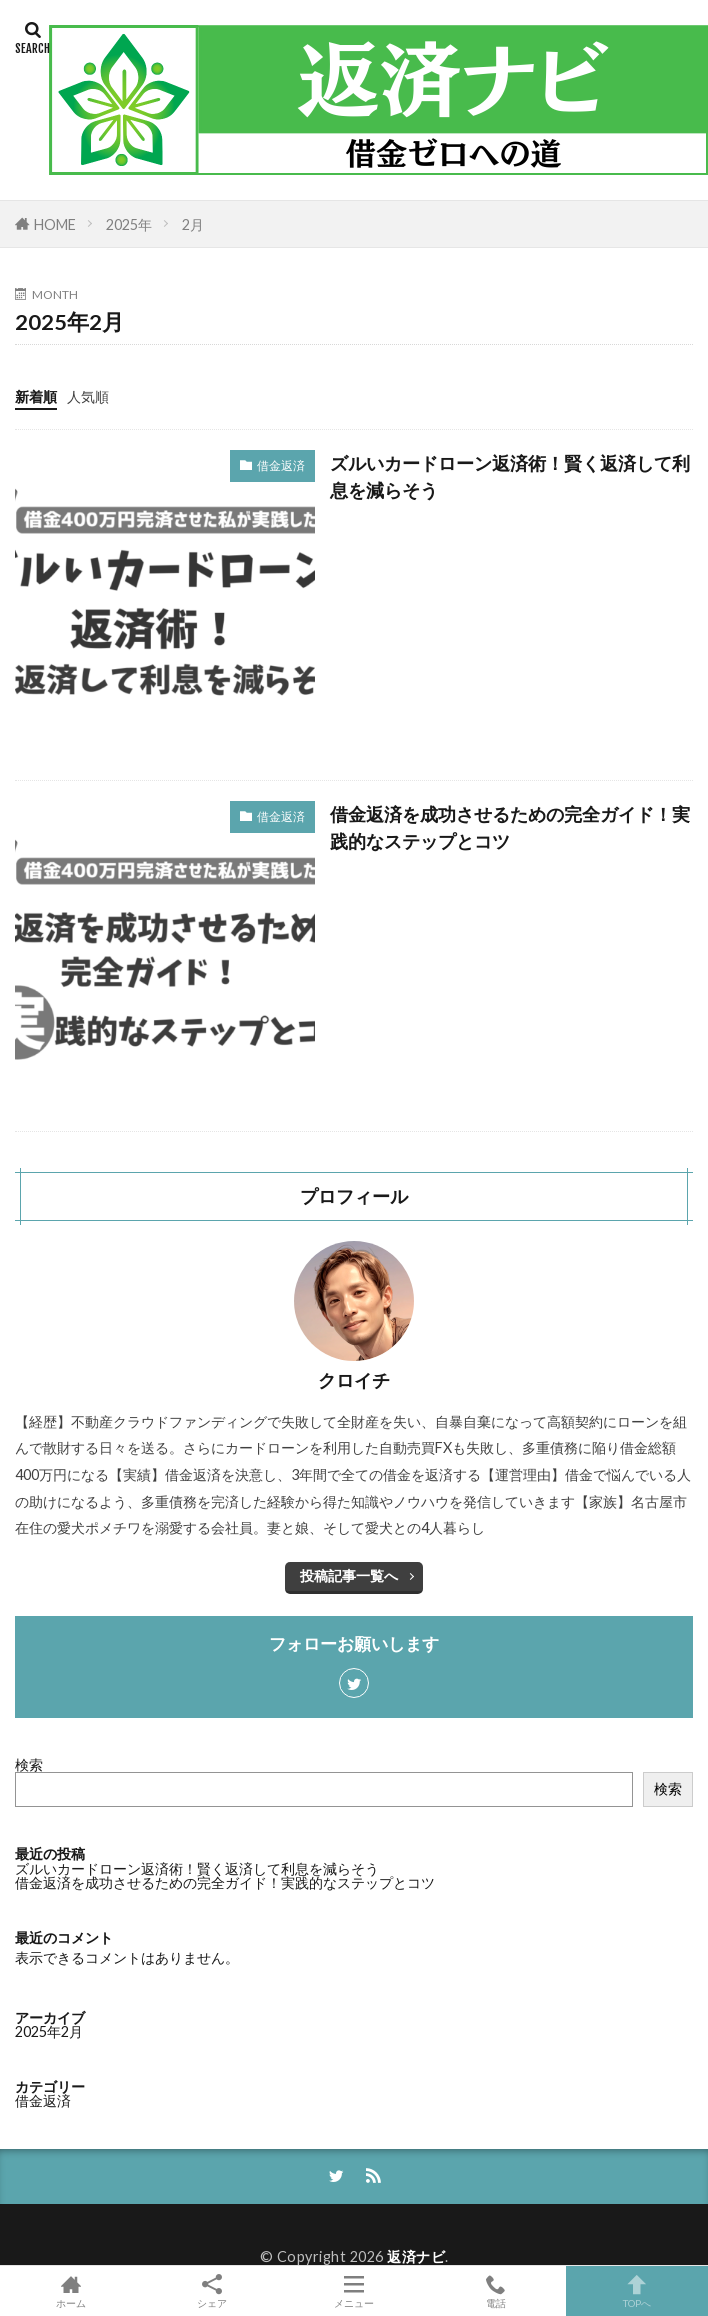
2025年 (129, 224)
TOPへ (637, 2291)
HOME (55, 224)
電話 (496, 2291)
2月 (193, 224)
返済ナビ (416, 2256)
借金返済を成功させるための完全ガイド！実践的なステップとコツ (510, 827)
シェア (213, 2291)
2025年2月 (49, 2031)
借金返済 (281, 465)
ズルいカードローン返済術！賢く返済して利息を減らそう (510, 476)
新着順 (36, 396)
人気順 (88, 396)
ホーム (71, 2291)
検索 (29, 1764)
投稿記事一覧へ (349, 1575)
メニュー (354, 2291)
